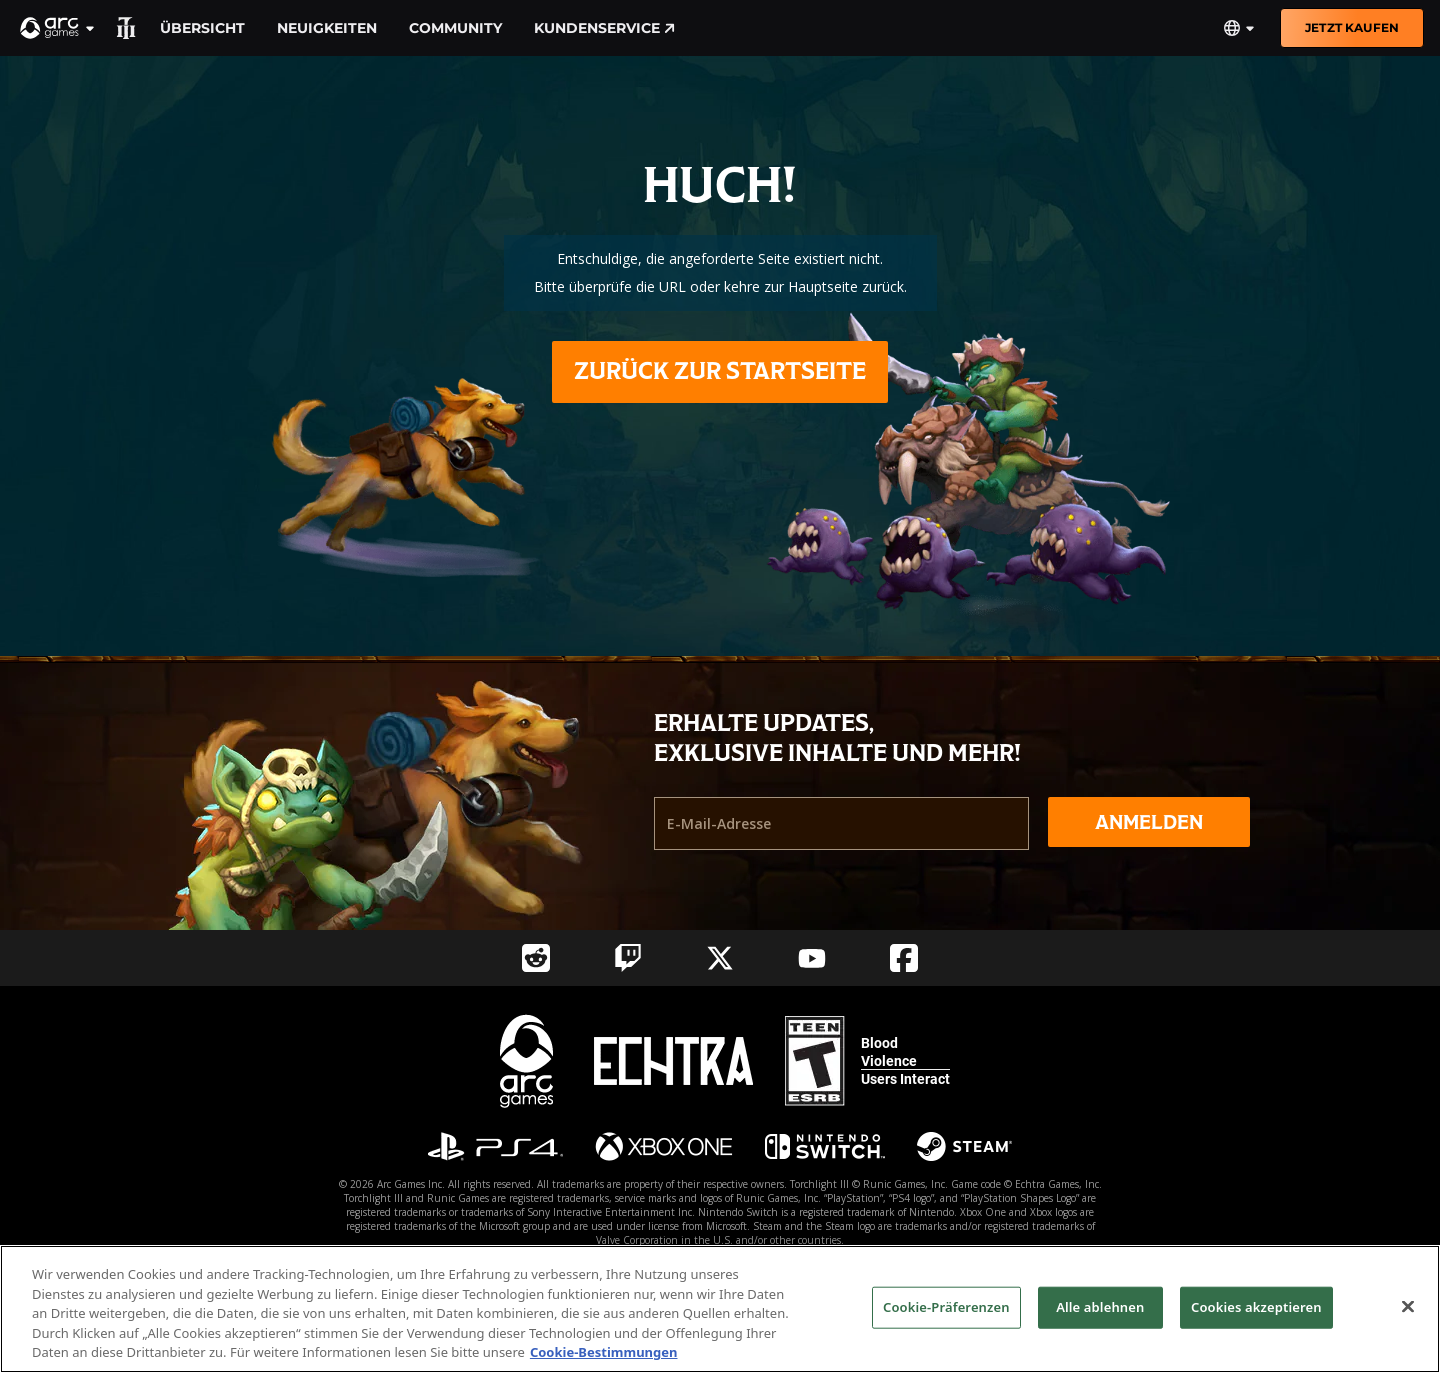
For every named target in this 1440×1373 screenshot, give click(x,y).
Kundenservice (604, 28)
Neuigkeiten (327, 28)
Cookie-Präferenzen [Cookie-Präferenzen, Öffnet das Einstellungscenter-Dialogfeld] (946, 1307)
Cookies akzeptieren (1256, 1307)
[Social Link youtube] (812, 958)
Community (455, 28)
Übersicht (202, 28)
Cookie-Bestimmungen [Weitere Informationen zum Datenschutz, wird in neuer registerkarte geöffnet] (604, 1352)
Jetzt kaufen (1352, 27)
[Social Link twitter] (720, 958)
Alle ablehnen (1100, 1307)
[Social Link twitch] (628, 958)
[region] (720, 1309)
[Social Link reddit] (536, 958)
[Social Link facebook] (904, 958)
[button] (58, 28)
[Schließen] (1408, 1307)
